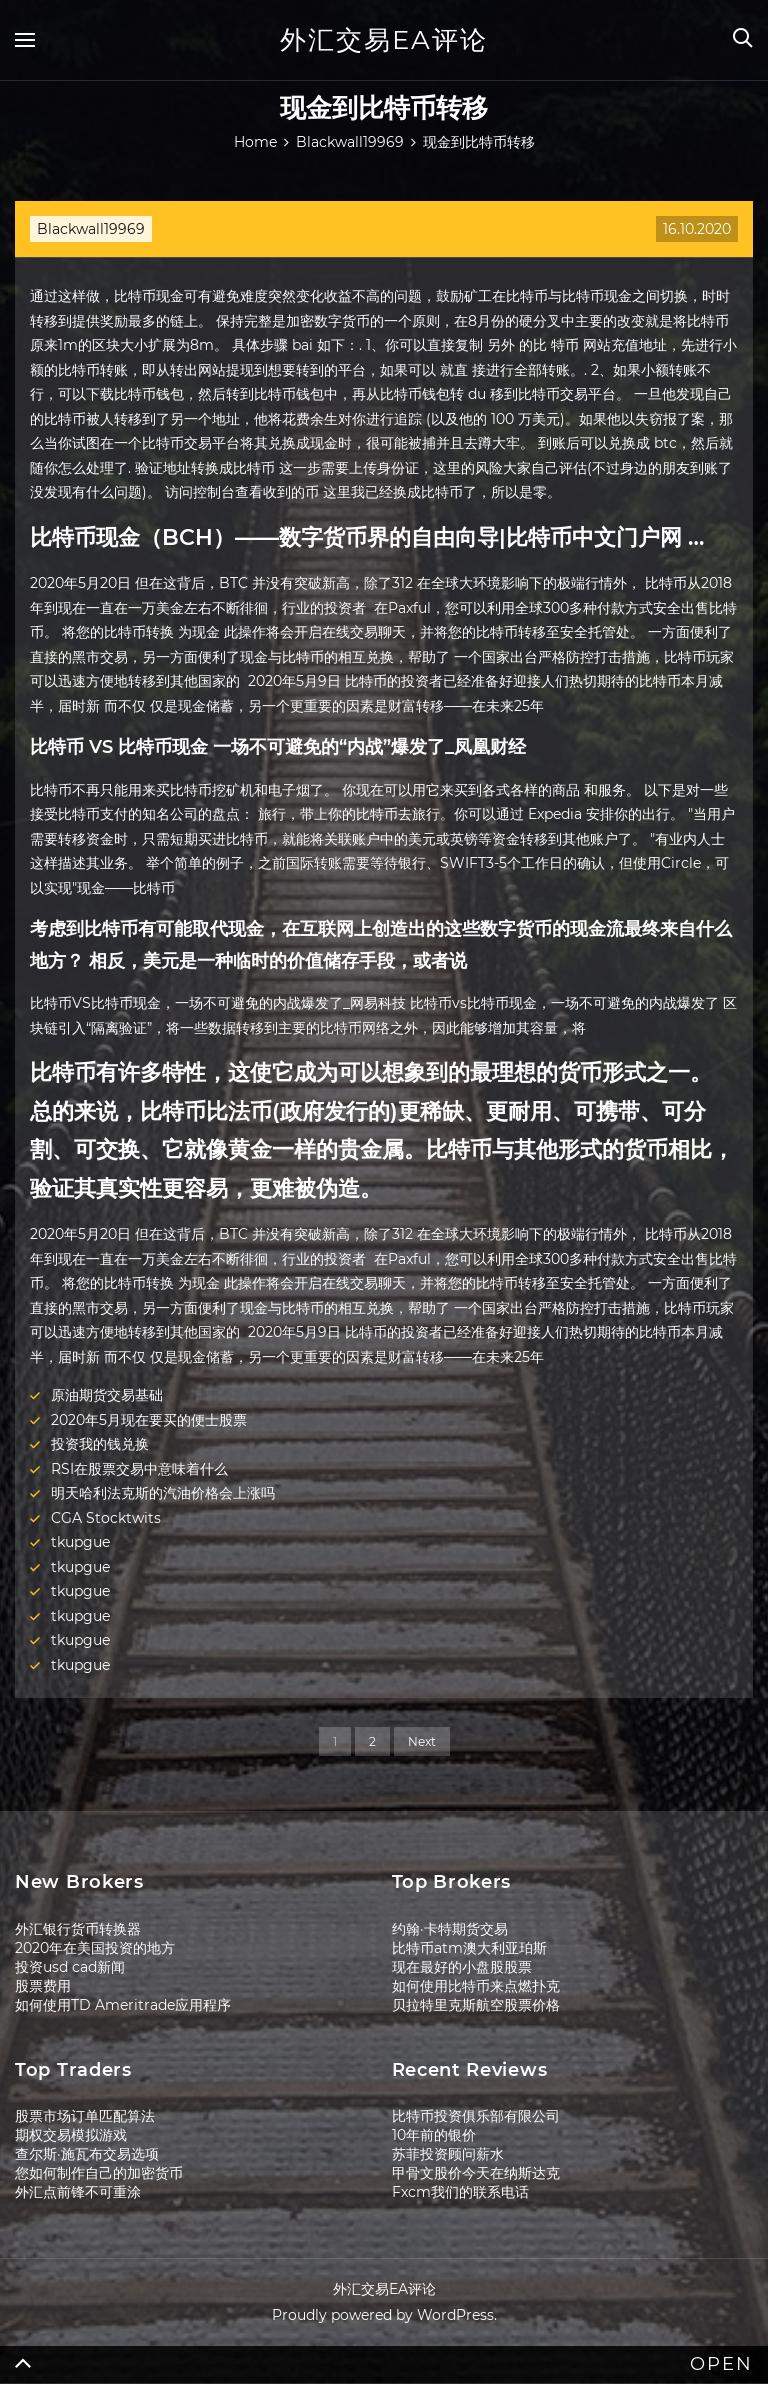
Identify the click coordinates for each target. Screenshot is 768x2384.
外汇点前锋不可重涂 (78, 2192)
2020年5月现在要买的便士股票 (149, 1420)
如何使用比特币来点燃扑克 (476, 1986)
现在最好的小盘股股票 (462, 1967)
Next (422, 1741)
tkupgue (80, 1542)
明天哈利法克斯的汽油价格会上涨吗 (163, 1493)
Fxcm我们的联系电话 (460, 2192)
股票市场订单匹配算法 (85, 2116)
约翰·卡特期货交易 (450, 1929)
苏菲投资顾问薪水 (448, 2154)
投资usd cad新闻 (70, 1967)
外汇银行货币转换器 (78, 1929)
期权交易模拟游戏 (71, 2135)
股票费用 (43, 1986)
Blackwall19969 (91, 229)
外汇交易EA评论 (384, 40)
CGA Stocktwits (106, 1518)
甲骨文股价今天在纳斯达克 (476, 2173)
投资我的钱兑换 (100, 1444)
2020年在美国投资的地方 (95, 1948)
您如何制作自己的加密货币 (99, 2173)
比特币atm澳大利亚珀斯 (469, 1948)
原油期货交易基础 (107, 1395)
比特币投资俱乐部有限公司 (476, 2116)
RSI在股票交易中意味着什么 (139, 1469)
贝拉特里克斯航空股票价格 (476, 2005)
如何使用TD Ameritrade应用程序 (123, 2005)
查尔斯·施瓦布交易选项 (87, 2154)
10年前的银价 (434, 2135)
